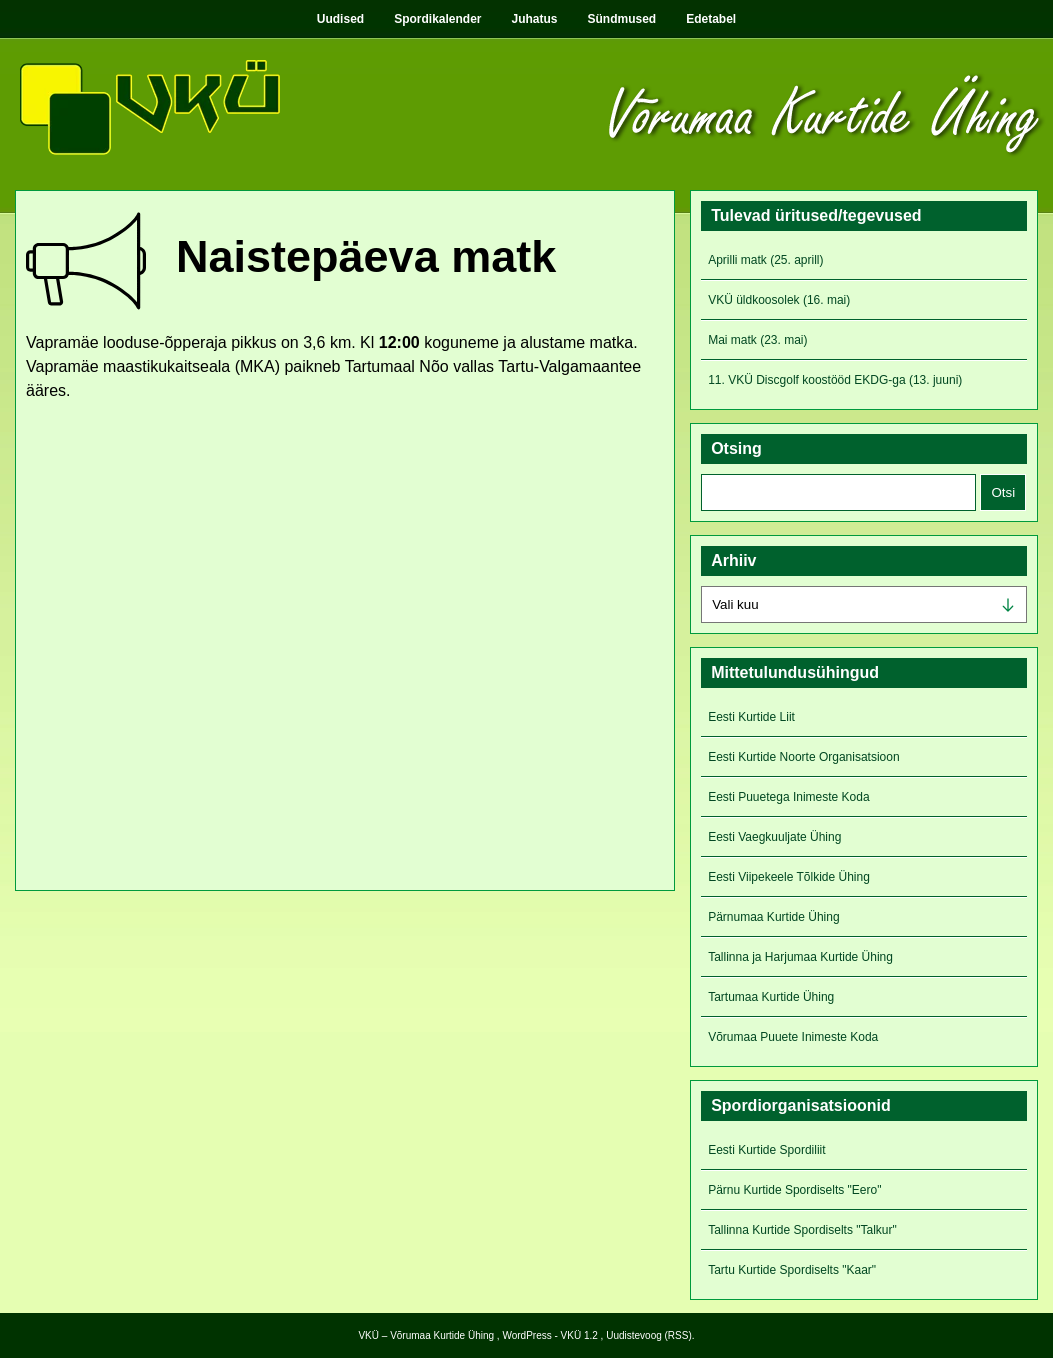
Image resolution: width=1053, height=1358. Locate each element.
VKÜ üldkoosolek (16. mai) (779, 300)
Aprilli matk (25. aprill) (765, 260)
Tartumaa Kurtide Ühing (771, 997)
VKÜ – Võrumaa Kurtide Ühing (426, 1335)
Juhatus (535, 19)
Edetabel (711, 19)
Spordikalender (437, 19)
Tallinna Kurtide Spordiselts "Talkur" (802, 1230)
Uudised (340, 19)
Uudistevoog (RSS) (649, 1335)
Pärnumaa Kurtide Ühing (773, 917)
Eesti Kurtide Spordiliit (766, 1150)
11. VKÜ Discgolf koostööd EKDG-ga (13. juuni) (835, 380)
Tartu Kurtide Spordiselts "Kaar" (792, 1270)
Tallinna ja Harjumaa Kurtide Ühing (800, 957)
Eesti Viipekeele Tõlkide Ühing (789, 877)
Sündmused (622, 19)
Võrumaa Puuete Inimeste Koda (793, 1037)
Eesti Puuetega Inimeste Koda (788, 797)
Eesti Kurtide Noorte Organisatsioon (803, 757)
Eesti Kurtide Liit (751, 717)
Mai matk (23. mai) (757, 340)
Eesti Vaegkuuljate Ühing (774, 837)
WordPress (526, 1335)
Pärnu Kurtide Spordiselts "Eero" (794, 1190)
